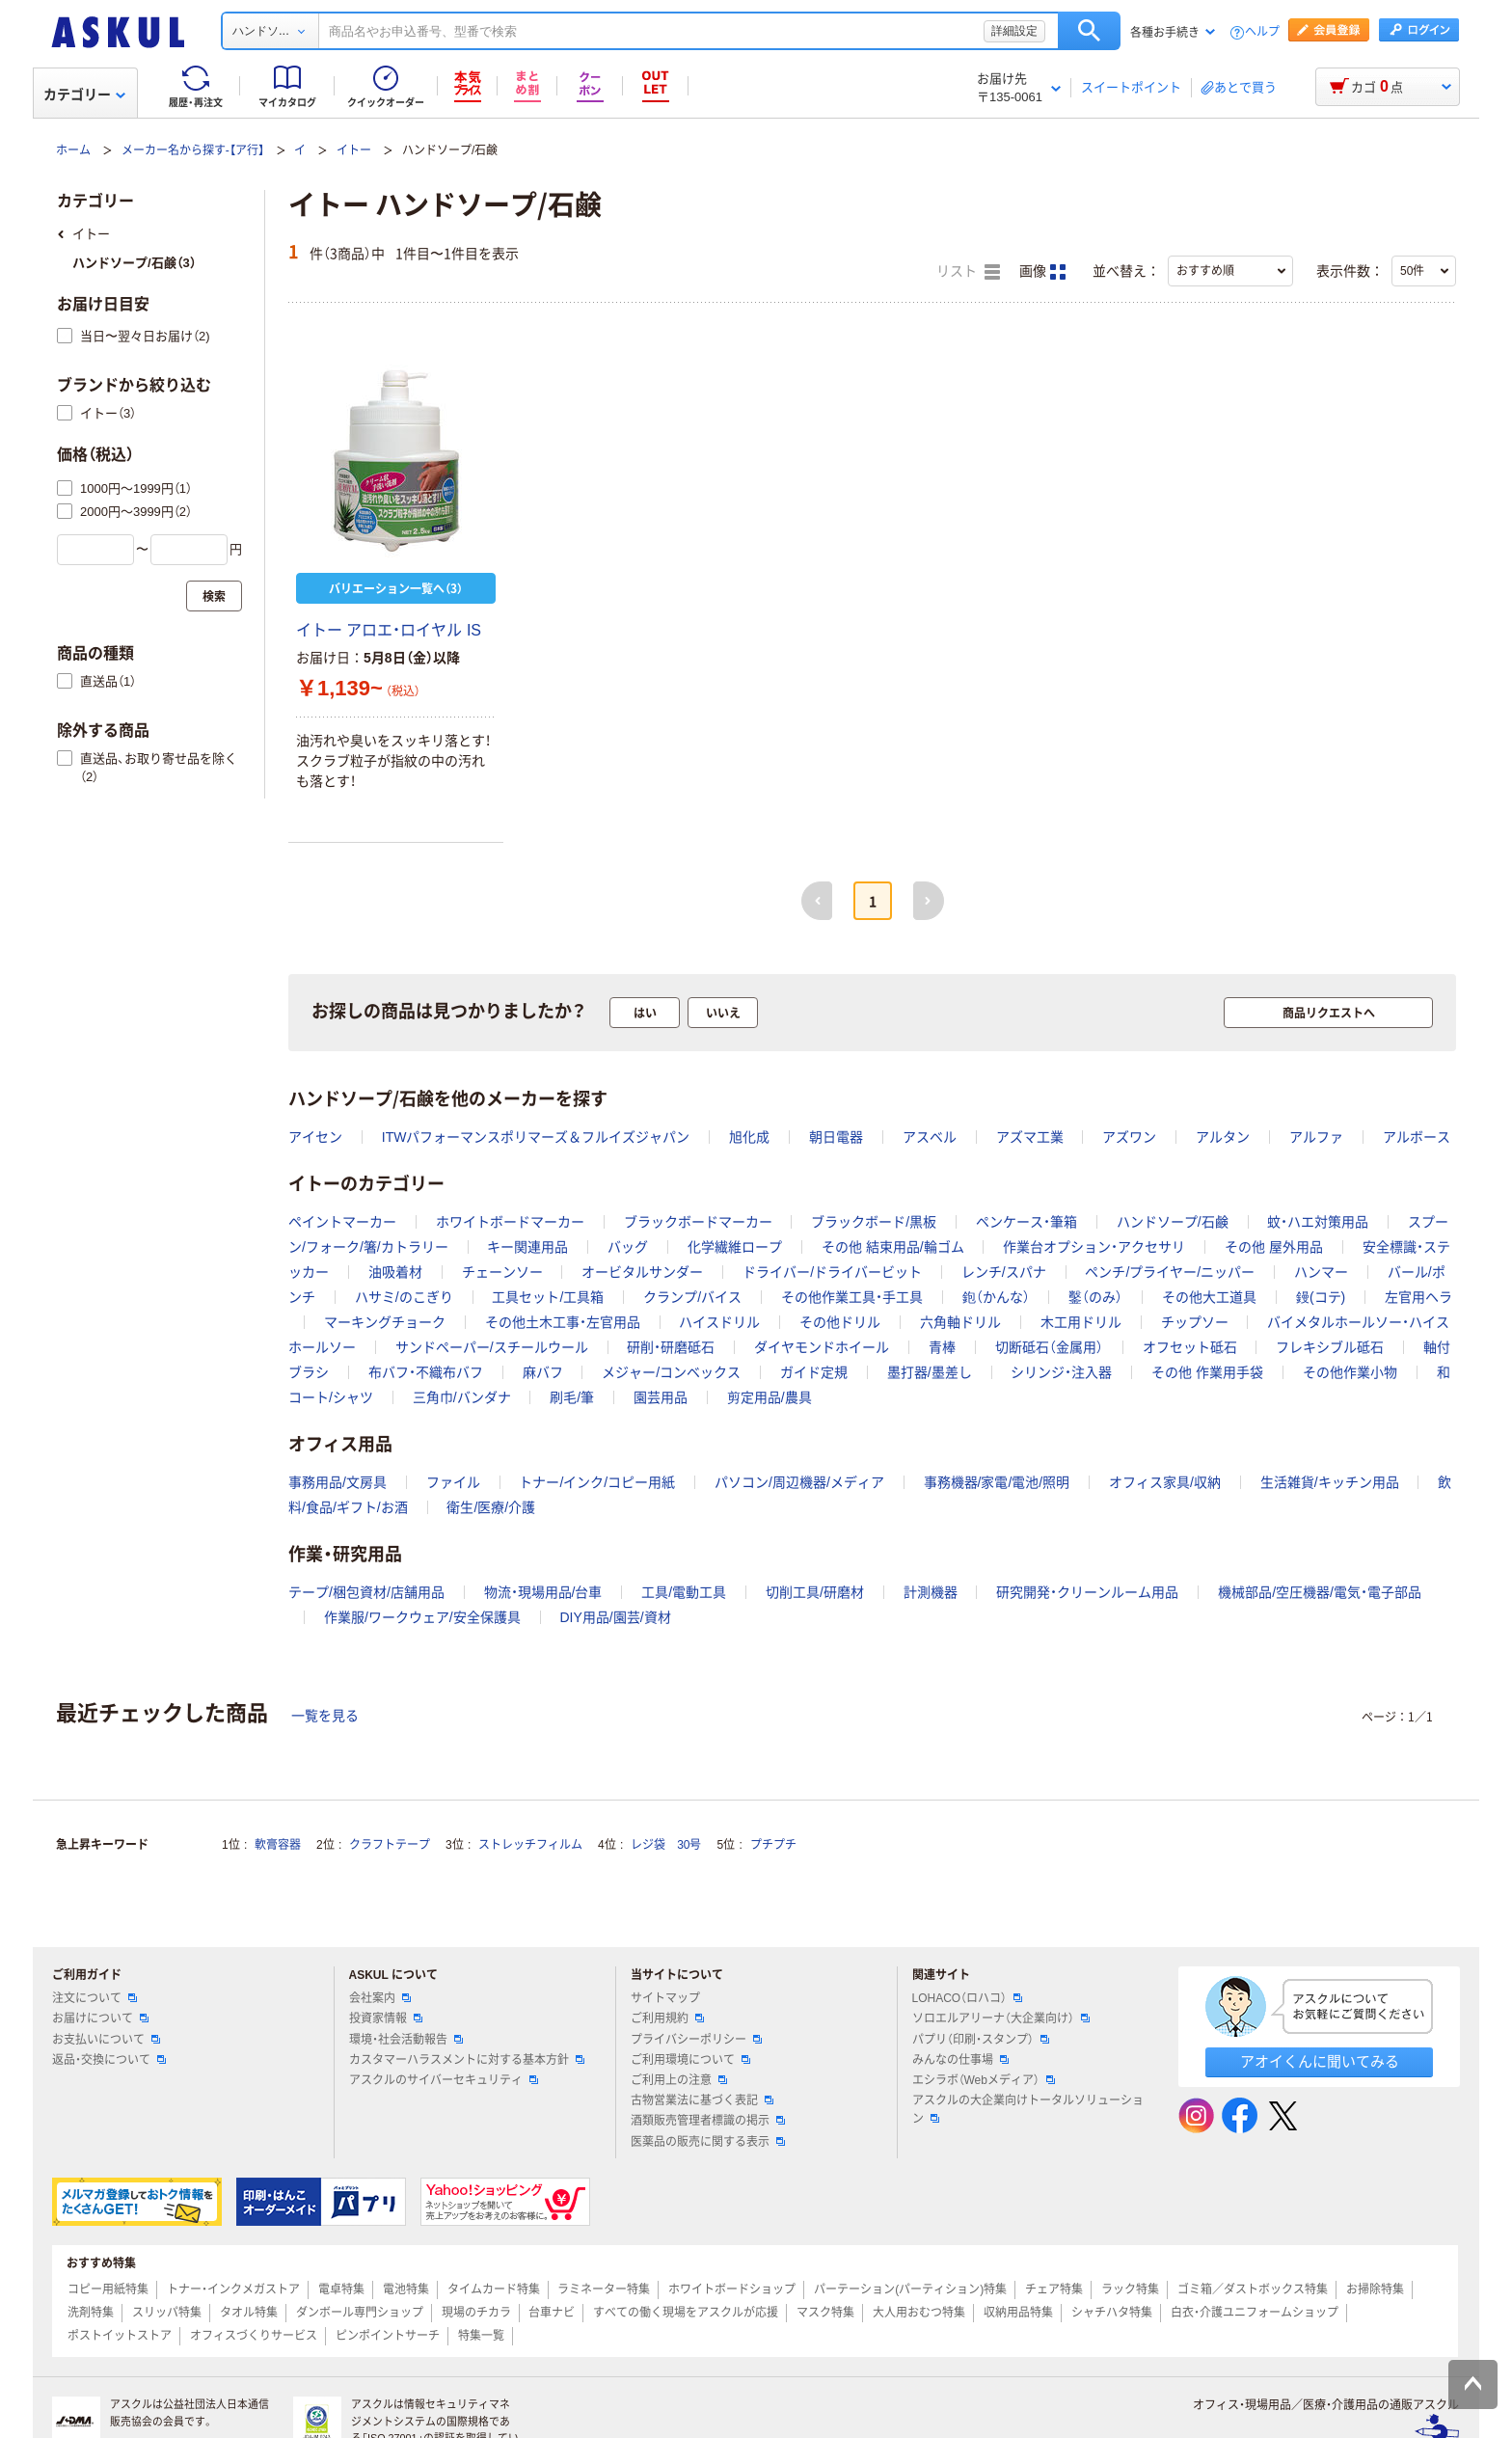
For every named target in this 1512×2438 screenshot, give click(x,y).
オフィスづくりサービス (253, 2336)
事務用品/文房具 (337, 1482)
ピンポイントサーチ (388, 2336)
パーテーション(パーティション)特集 (910, 2289)
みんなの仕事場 (960, 2060)
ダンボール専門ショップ (359, 2312)
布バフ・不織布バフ (425, 1372)
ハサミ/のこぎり (404, 1297)
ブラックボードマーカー (698, 1222)
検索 (1089, 31)
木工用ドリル (1080, 1322)
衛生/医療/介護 (490, 1507)
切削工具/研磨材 (815, 1592)
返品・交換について (109, 2060)
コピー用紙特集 (108, 2289)
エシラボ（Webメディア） (983, 2080)
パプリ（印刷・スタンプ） (980, 2039)
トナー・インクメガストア (233, 2289)
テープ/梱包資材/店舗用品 (366, 1592)
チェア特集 (1054, 2289)
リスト (968, 272)
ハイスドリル (719, 1322)
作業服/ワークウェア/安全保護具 (422, 1617)
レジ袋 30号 (666, 1845)
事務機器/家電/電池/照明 (997, 1482)
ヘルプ (1262, 32)
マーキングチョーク (385, 1322)
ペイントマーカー (342, 1222)
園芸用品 (661, 1397)
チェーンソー (502, 1272)
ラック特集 (1130, 2289)
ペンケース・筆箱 (1026, 1222)
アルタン (1223, 1137)
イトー (354, 150)
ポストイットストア (120, 2336)
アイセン (315, 1137)
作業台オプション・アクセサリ (1094, 1247)
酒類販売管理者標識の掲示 (708, 2120)
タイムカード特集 (493, 2289)
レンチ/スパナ (1003, 1272)
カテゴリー (84, 94)
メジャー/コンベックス (671, 1372)
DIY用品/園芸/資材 (614, 1617)
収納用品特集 (1018, 2312)
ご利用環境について (690, 2060)
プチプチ (773, 1845)
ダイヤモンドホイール (821, 1347)
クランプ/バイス (692, 1297)
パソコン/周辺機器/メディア (799, 1482)
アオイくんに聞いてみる (1319, 2061)
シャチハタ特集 (1111, 2312)
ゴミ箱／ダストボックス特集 (1252, 2289)
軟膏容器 (278, 1845)
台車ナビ (551, 2312)
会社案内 (380, 1998)
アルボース (1416, 1137)
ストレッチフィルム (530, 1845)
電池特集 (406, 2289)
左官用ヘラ (1418, 1297)
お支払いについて (106, 2039)
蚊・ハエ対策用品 (1317, 1222)
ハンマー (1321, 1272)
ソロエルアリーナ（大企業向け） (1001, 2018)
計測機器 (931, 1592)
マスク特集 (825, 2312)
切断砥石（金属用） (1049, 1347)
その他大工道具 (1209, 1297)
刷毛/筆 (572, 1397)
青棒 (942, 1347)
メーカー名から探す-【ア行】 (193, 150)
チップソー (1194, 1322)
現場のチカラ (476, 2312)
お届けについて (100, 2018)
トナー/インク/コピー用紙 (597, 1482)
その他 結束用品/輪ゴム (893, 1247)
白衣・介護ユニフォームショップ (1254, 2312)
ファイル (453, 1482)
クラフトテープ (389, 1845)
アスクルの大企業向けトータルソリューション (1028, 2110)
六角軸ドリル (960, 1322)
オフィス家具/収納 (1165, 1482)
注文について (94, 1998)
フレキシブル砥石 (1330, 1347)
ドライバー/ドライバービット (832, 1272)
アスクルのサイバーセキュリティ (443, 2080)
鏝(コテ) (1320, 1297)
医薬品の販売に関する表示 (708, 2142)
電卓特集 (341, 2289)
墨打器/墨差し (929, 1372)
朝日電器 (836, 1137)
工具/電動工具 (683, 1592)
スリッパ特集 (167, 2312)
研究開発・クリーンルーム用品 (1087, 1592)
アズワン (1129, 1137)
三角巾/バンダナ (462, 1397)
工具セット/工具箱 (548, 1297)
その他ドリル (839, 1322)
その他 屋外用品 (1274, 1247)
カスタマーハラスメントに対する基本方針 (466, 2060)
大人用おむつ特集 (919, 2312)
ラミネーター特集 (603, 2289)
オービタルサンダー (642, 1272)
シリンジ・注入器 (1061, 1372)
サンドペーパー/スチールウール (491, 1347)
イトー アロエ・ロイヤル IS (388, 630)
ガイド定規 (814, 1372)
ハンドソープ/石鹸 (1172, 1222)
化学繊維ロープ (735, 1247)
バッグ (628, 1247)
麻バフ (543, 1372)
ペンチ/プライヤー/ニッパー (1170, 1272)
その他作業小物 (1350, 1372)
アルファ (1316, 1137)
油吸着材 (395, 1272)
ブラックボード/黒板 (873, 1222)
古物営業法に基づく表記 (702, 2100)
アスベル (930, 1137)
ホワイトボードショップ (732, 2289)
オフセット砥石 (1190, 1347)
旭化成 (749, 1137)
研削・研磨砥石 (671, 1347)
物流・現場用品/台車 (543, 1592)
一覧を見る (325, 1715)
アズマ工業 (1030, 1137)
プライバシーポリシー (696, 2039)
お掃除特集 (1375, 2289)
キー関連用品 (527, 1247)
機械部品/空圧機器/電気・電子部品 (1319, 1592)
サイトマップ (665, 1998)
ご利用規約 (667, 2018)
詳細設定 (1014, 31)
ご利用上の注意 (679, 2080)
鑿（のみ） (1095, 1297)
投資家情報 (385, 2018)
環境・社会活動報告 (406, 2039)
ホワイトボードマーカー (510, 1222)
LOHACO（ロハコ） (967, 1998)
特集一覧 (481, 2336)
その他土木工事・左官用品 (562, 1322)
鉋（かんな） (996, 1297)
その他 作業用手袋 (1207, 1372)
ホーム (73, 150)
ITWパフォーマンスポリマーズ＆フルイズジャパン (536, 1137)
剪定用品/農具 (769, 1397)
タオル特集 (249, 2312)
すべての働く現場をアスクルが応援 (685, 2312)
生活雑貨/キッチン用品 (1329, 1482)
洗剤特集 (91, 2312)
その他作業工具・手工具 (852, 1297)
